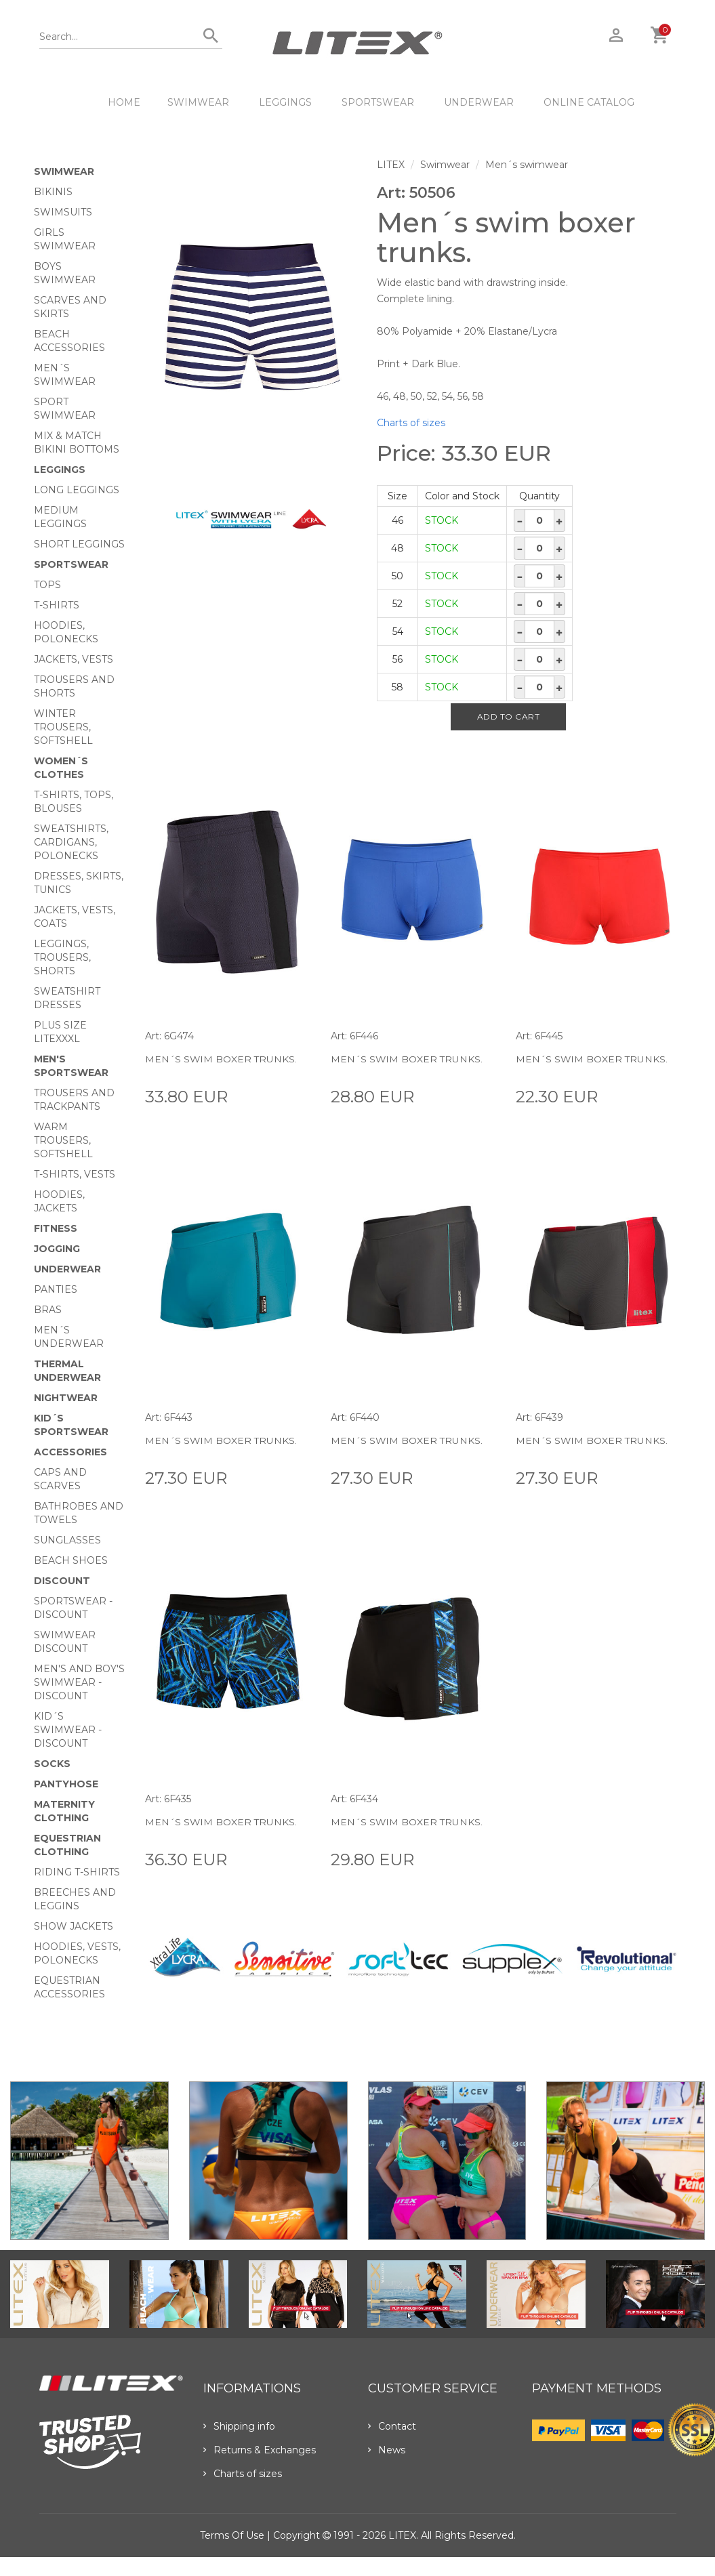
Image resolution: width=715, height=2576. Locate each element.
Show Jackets (73, 1926)
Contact (392, 2426)
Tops (47, 585)
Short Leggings (79, 544)
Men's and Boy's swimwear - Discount (79, 1682)
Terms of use (232, 2535)
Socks (52, 1764)
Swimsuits (63, 212)
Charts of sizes (411, 423)
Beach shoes (71, 1560)
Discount (62, 1581)
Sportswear (378, 102)
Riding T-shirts (77, 1872)
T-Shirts (56, 605)
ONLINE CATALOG (589, 102)
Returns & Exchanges (259, 2450)
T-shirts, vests (74, 1174)
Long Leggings (76, 490)
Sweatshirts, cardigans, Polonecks (71, 842)
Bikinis (53, 192)
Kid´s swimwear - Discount (68, 1729)
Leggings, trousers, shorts (62, 957)
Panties (55, 1289)
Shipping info (239, 2426)
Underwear (479, 102)
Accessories (70, 1452)
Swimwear (198, 102)
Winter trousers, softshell (63, 727)
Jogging (57, 1249)
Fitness (55, 1228)
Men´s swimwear (526, 165)
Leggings (285, 102)
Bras (48, 1310)
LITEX (391, 165)
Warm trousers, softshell (63, 1140)
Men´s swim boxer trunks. (221, 1059)
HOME (124, 102)
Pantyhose (66, 1784)
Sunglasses (67, 1540)
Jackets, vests (73, 659)
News (386, 2450)
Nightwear (66, 1398)
